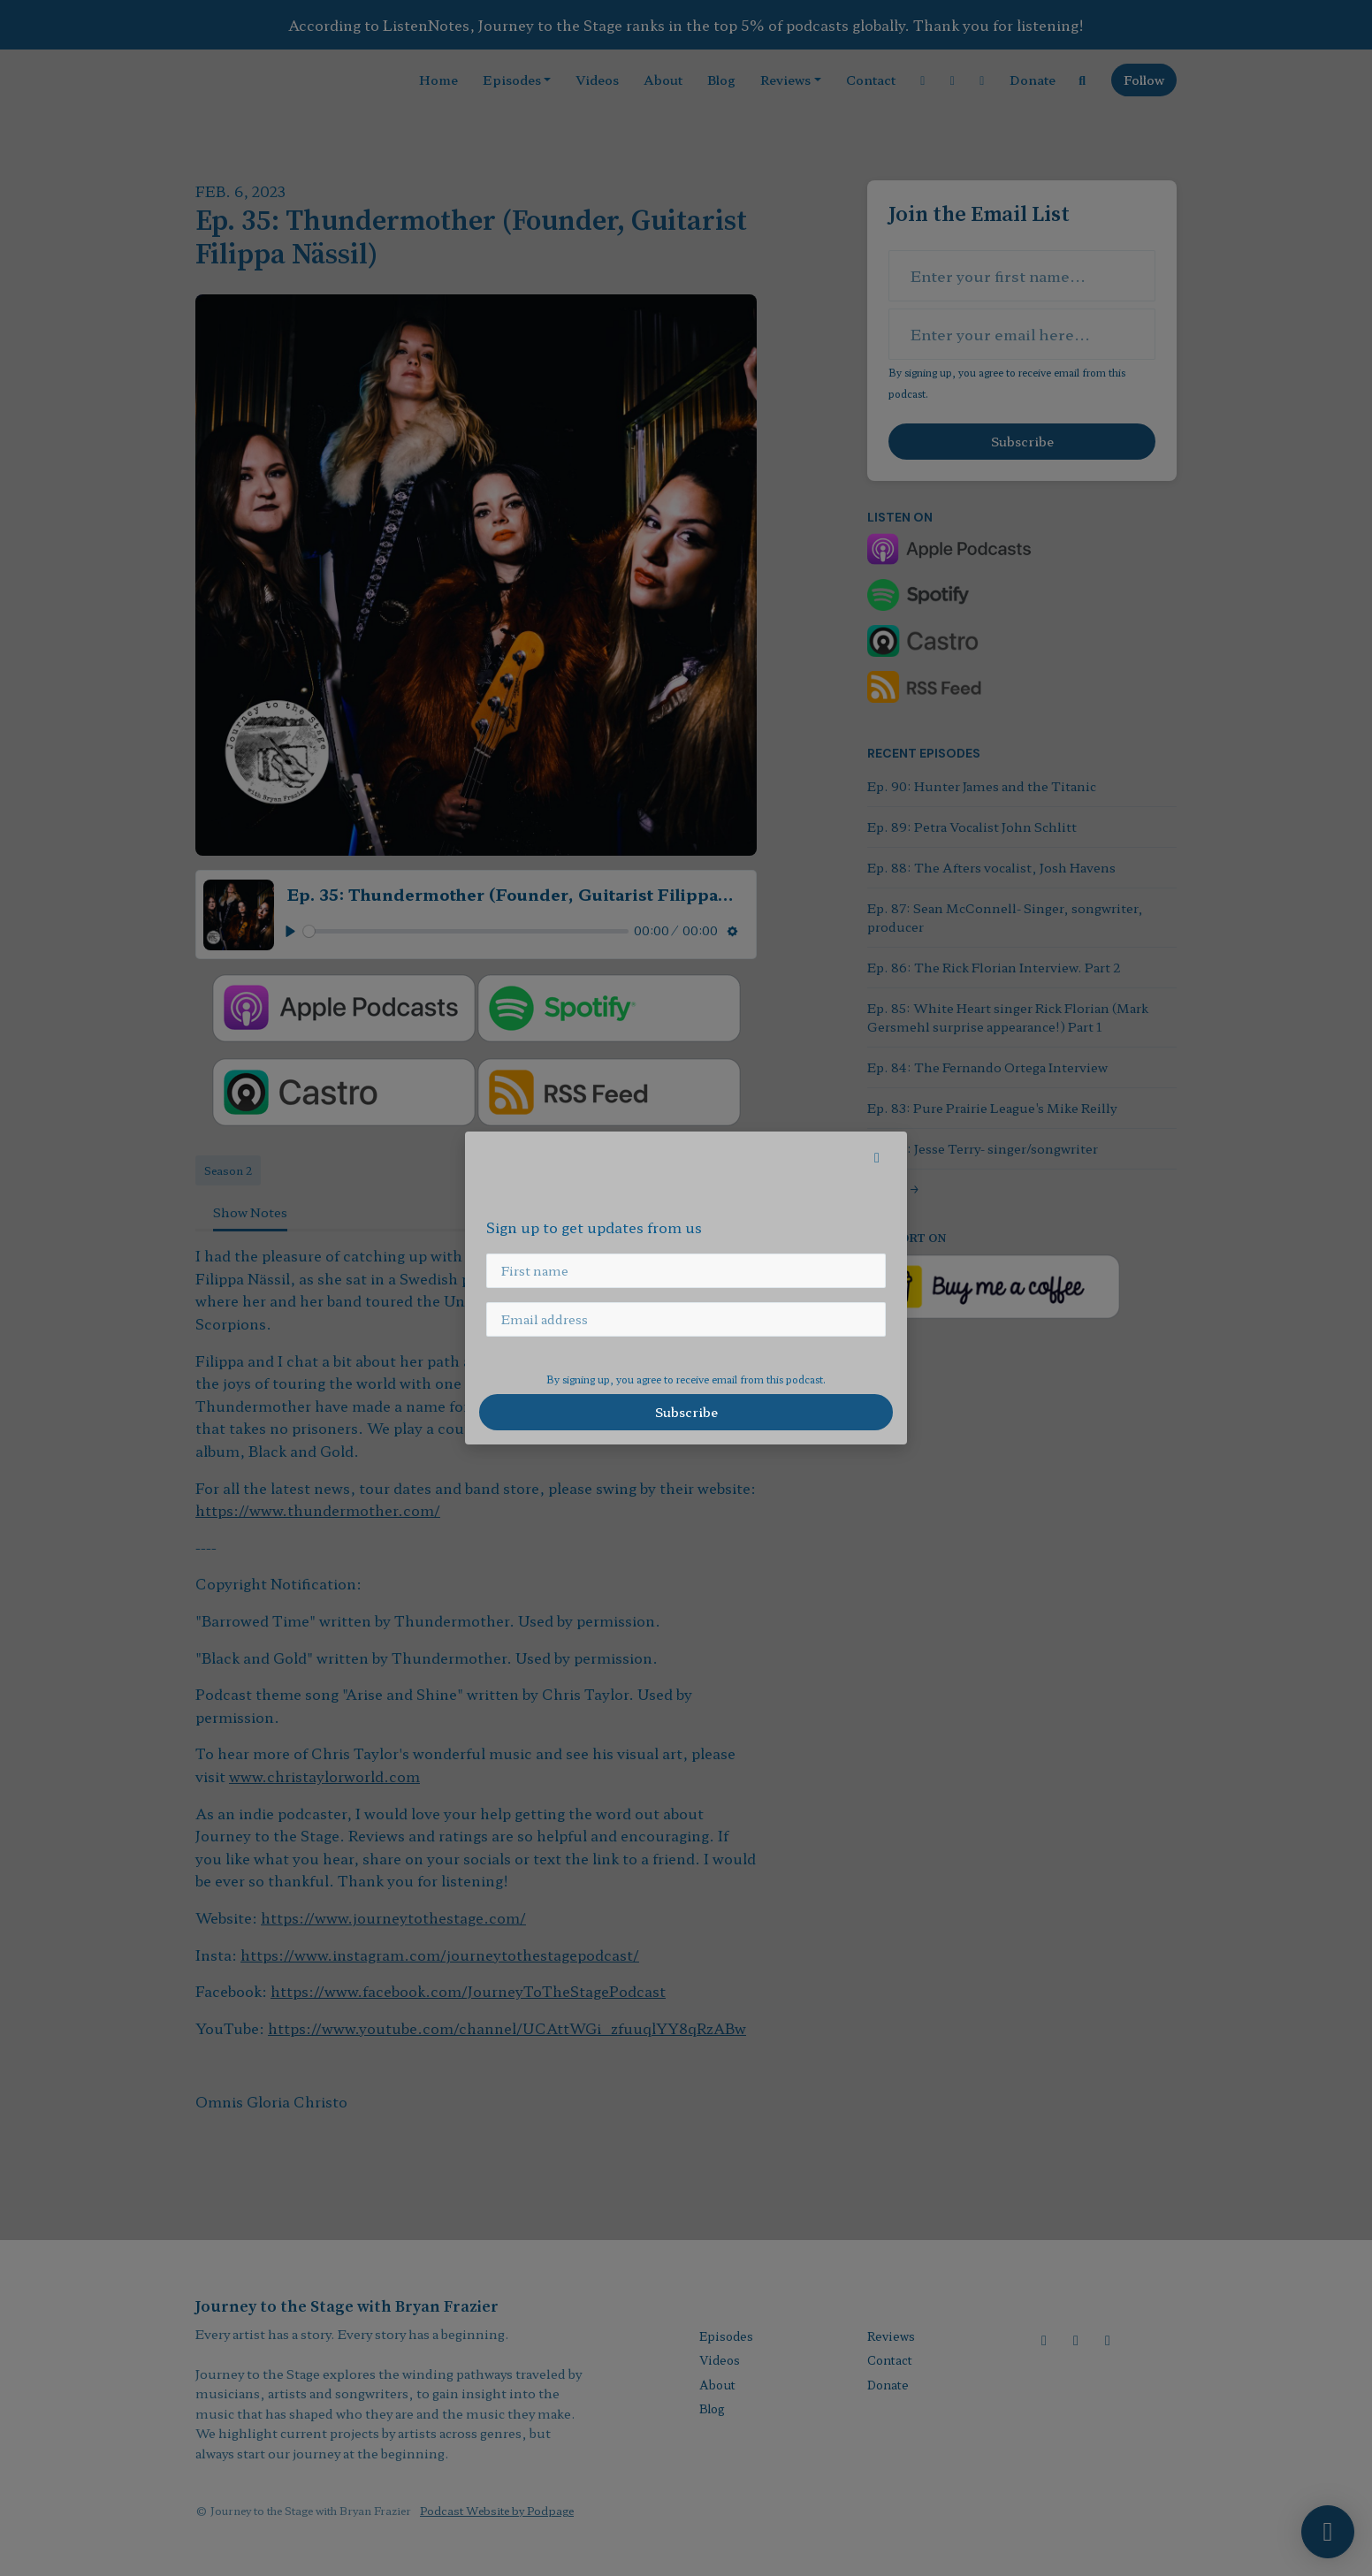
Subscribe (686, 1412)
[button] (877, 1156)
